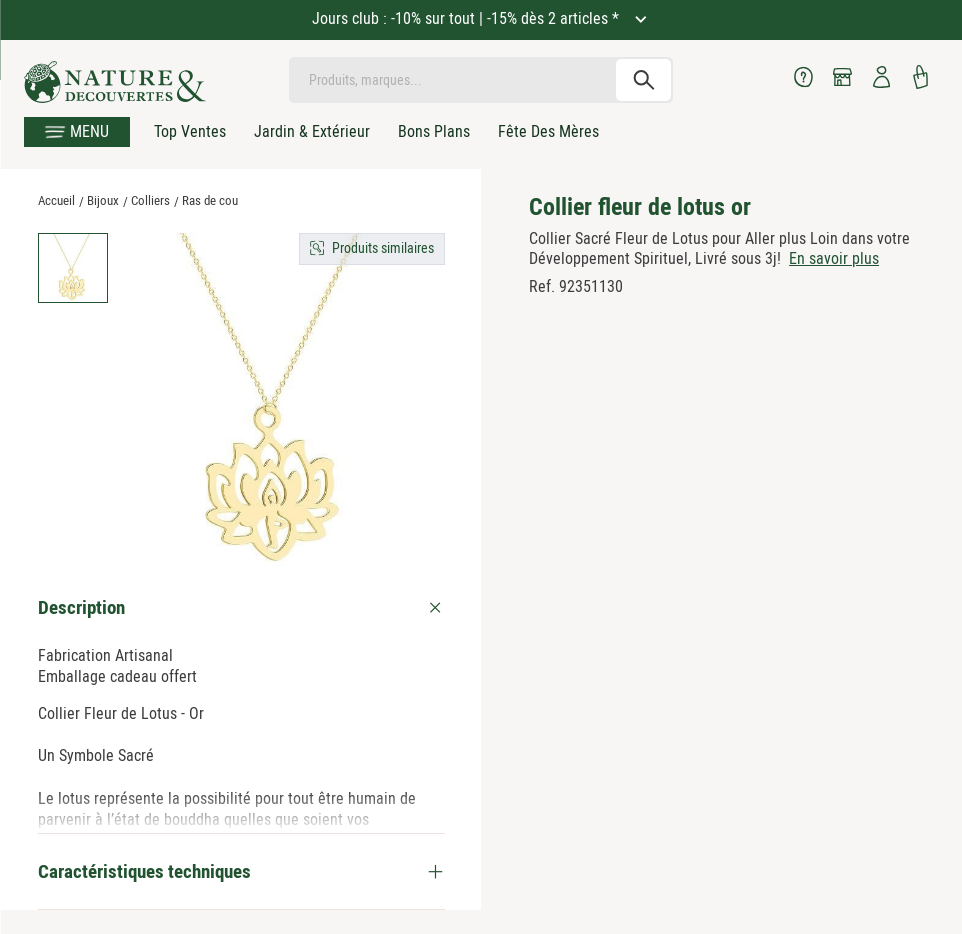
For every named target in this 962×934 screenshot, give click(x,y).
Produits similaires (383, 248)
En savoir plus (834, 258)
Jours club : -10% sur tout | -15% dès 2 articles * (467, 18)
